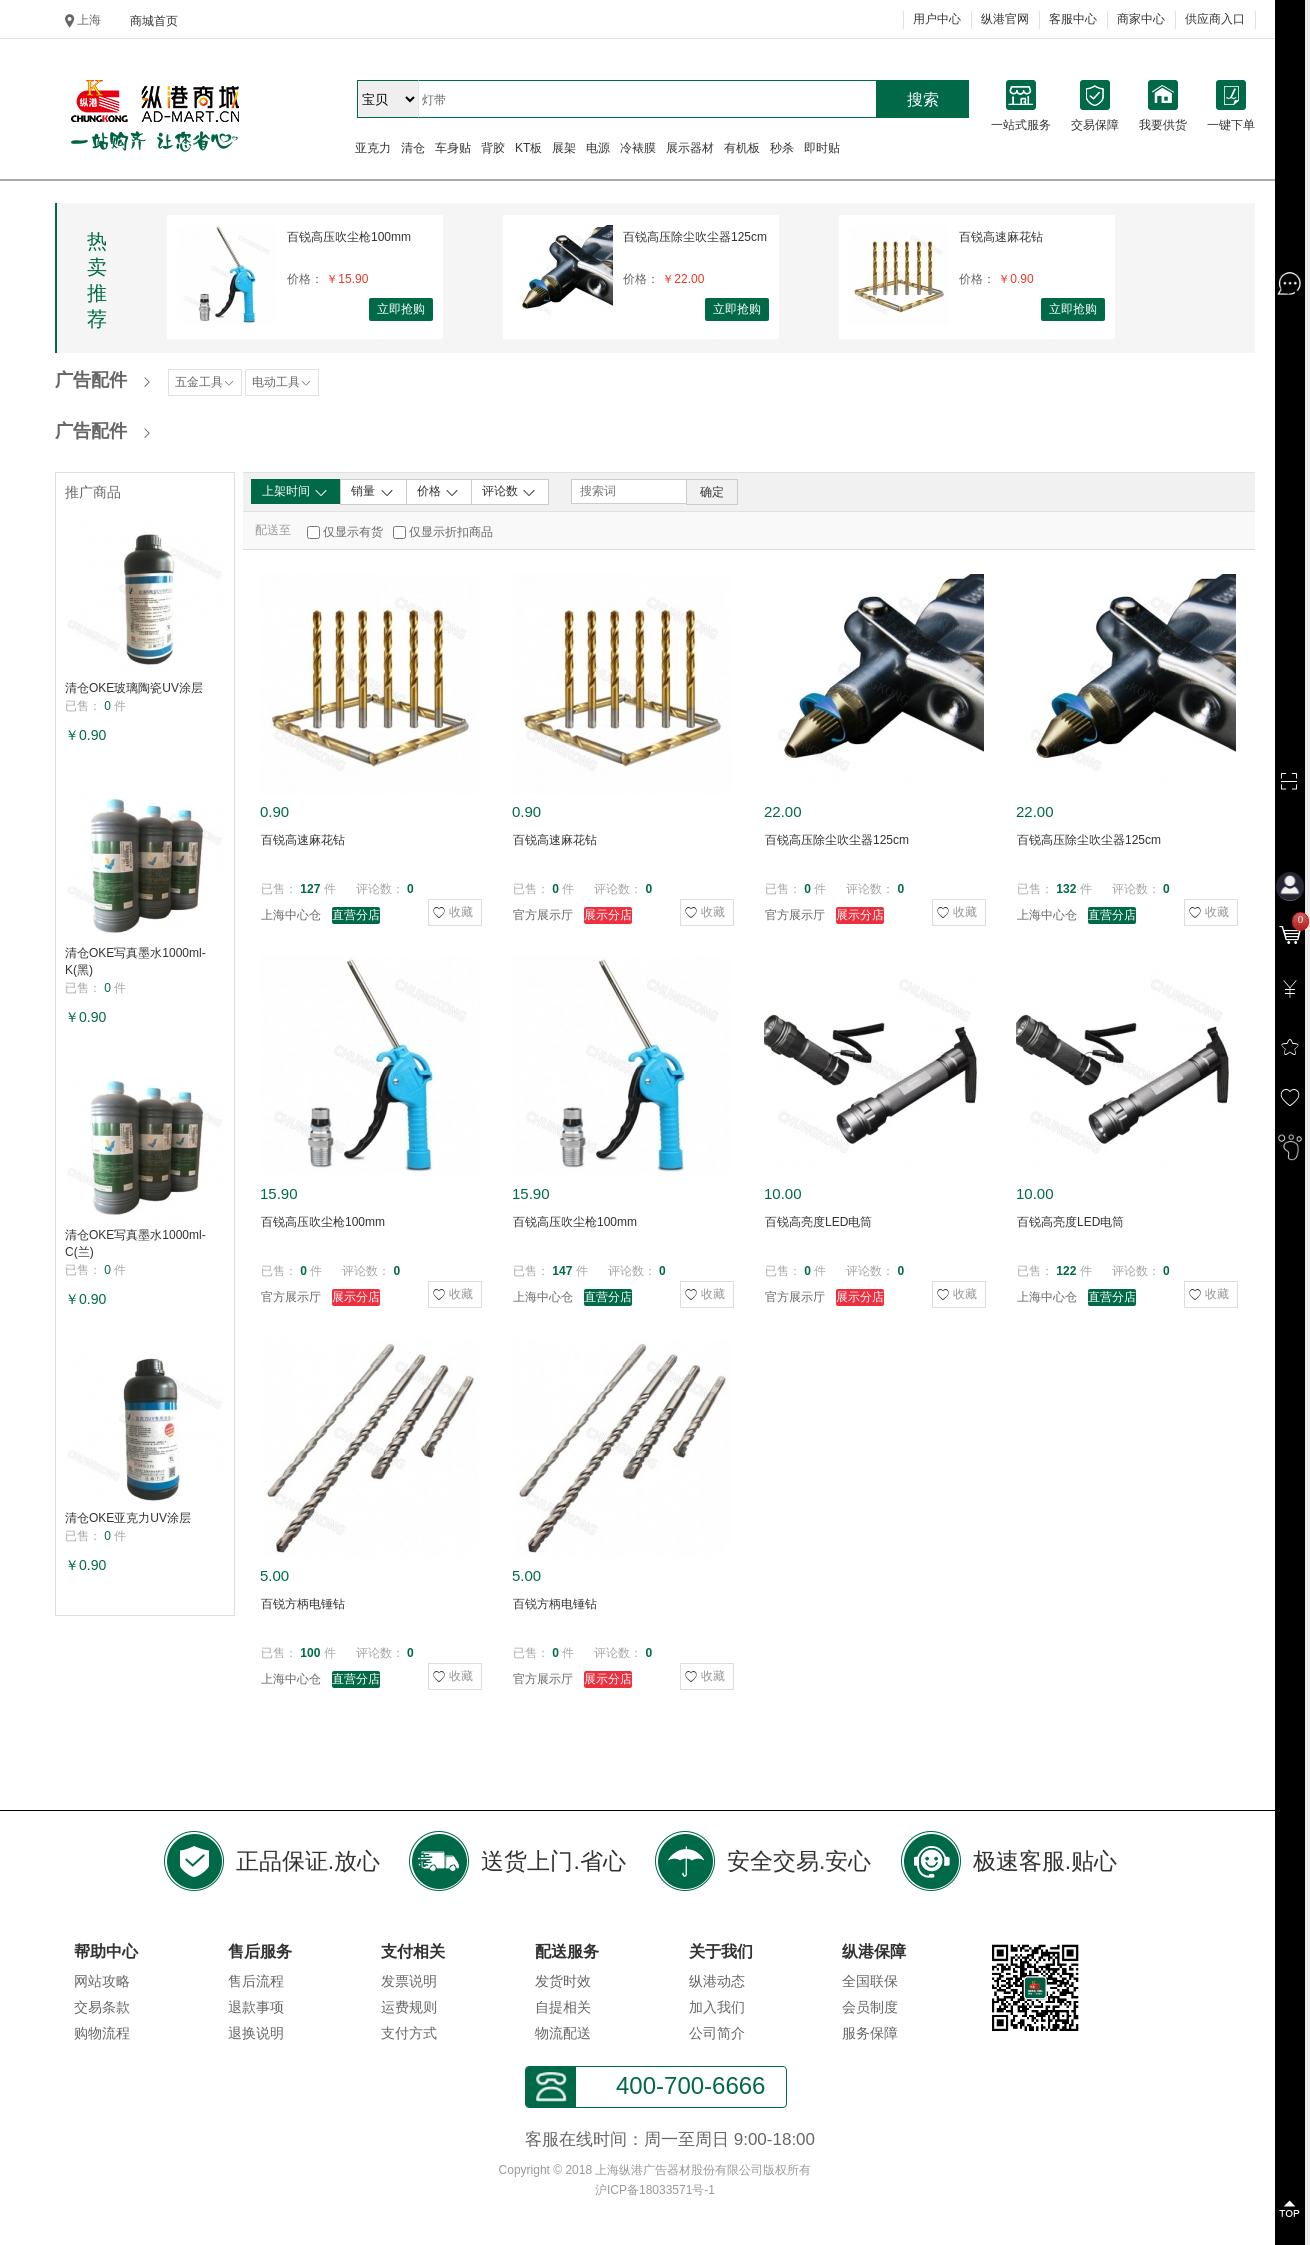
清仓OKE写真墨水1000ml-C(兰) (135, 1243)
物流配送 (563, 2033)
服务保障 (870, 2033)
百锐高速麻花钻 (1001, 237)
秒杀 (782, 148)
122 (1066, 1271)
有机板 (742, 148)
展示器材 (690, 148)
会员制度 (870, 2007)
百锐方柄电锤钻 (303, 1604)
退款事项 (256, 2007)
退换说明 (256, 2033)
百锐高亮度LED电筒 (818, 1222)
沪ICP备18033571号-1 (655, 2190)
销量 (372, 492)
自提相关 (563, 2007)
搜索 (923, 99)
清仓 (413, 148)
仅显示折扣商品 (451, 532)
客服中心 (1073, 19)
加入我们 (717, 2007)
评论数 (509, 492)
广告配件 (91, 380)
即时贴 (822, 148)
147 (562, 1271)
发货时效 (563, 1981)
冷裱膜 (638, 148)
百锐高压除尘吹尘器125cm (695, 237)
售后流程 (256, 1981)
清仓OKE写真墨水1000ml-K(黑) (135, 961)
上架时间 (295, 492)
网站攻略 (102, 1981)
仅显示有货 (353, 532)
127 (310, 889)
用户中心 (937, 19)
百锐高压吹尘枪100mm (349, 237)
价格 (438, 492)
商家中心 (1141, 19)
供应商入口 (1215, 19)
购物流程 (102, 2033)
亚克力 (373, 148)
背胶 (493, 148)
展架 (564, 148)
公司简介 (717, 2033)
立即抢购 (401, 309)
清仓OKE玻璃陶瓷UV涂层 (134, 688)
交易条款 (102, 2007)
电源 (598, 148)
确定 (712, 492)
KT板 (528, 148)
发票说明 (409, 1981)
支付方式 (409, 2033)
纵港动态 (717, 1981)
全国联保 (870, 1981)
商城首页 (154, 21)
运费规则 (409, 2007)
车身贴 (453, 148)
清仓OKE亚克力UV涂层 (128, 1518)
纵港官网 (1005, 19)
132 (1066, 889)
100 (310, 1653)
